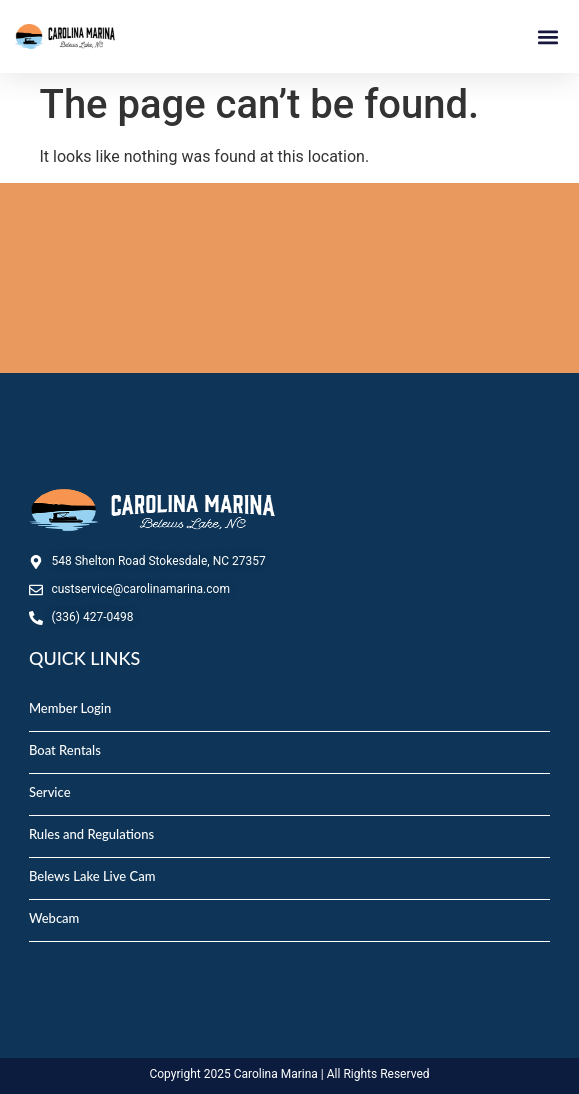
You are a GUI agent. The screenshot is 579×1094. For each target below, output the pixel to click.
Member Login (70, 708)
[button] (547, 36)
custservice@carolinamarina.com (140, 589)
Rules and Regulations (91, 834)
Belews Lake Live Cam (92, 876)
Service (50, 792)
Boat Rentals (65, 750)
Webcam (54, 918)
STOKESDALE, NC (289, 278)
